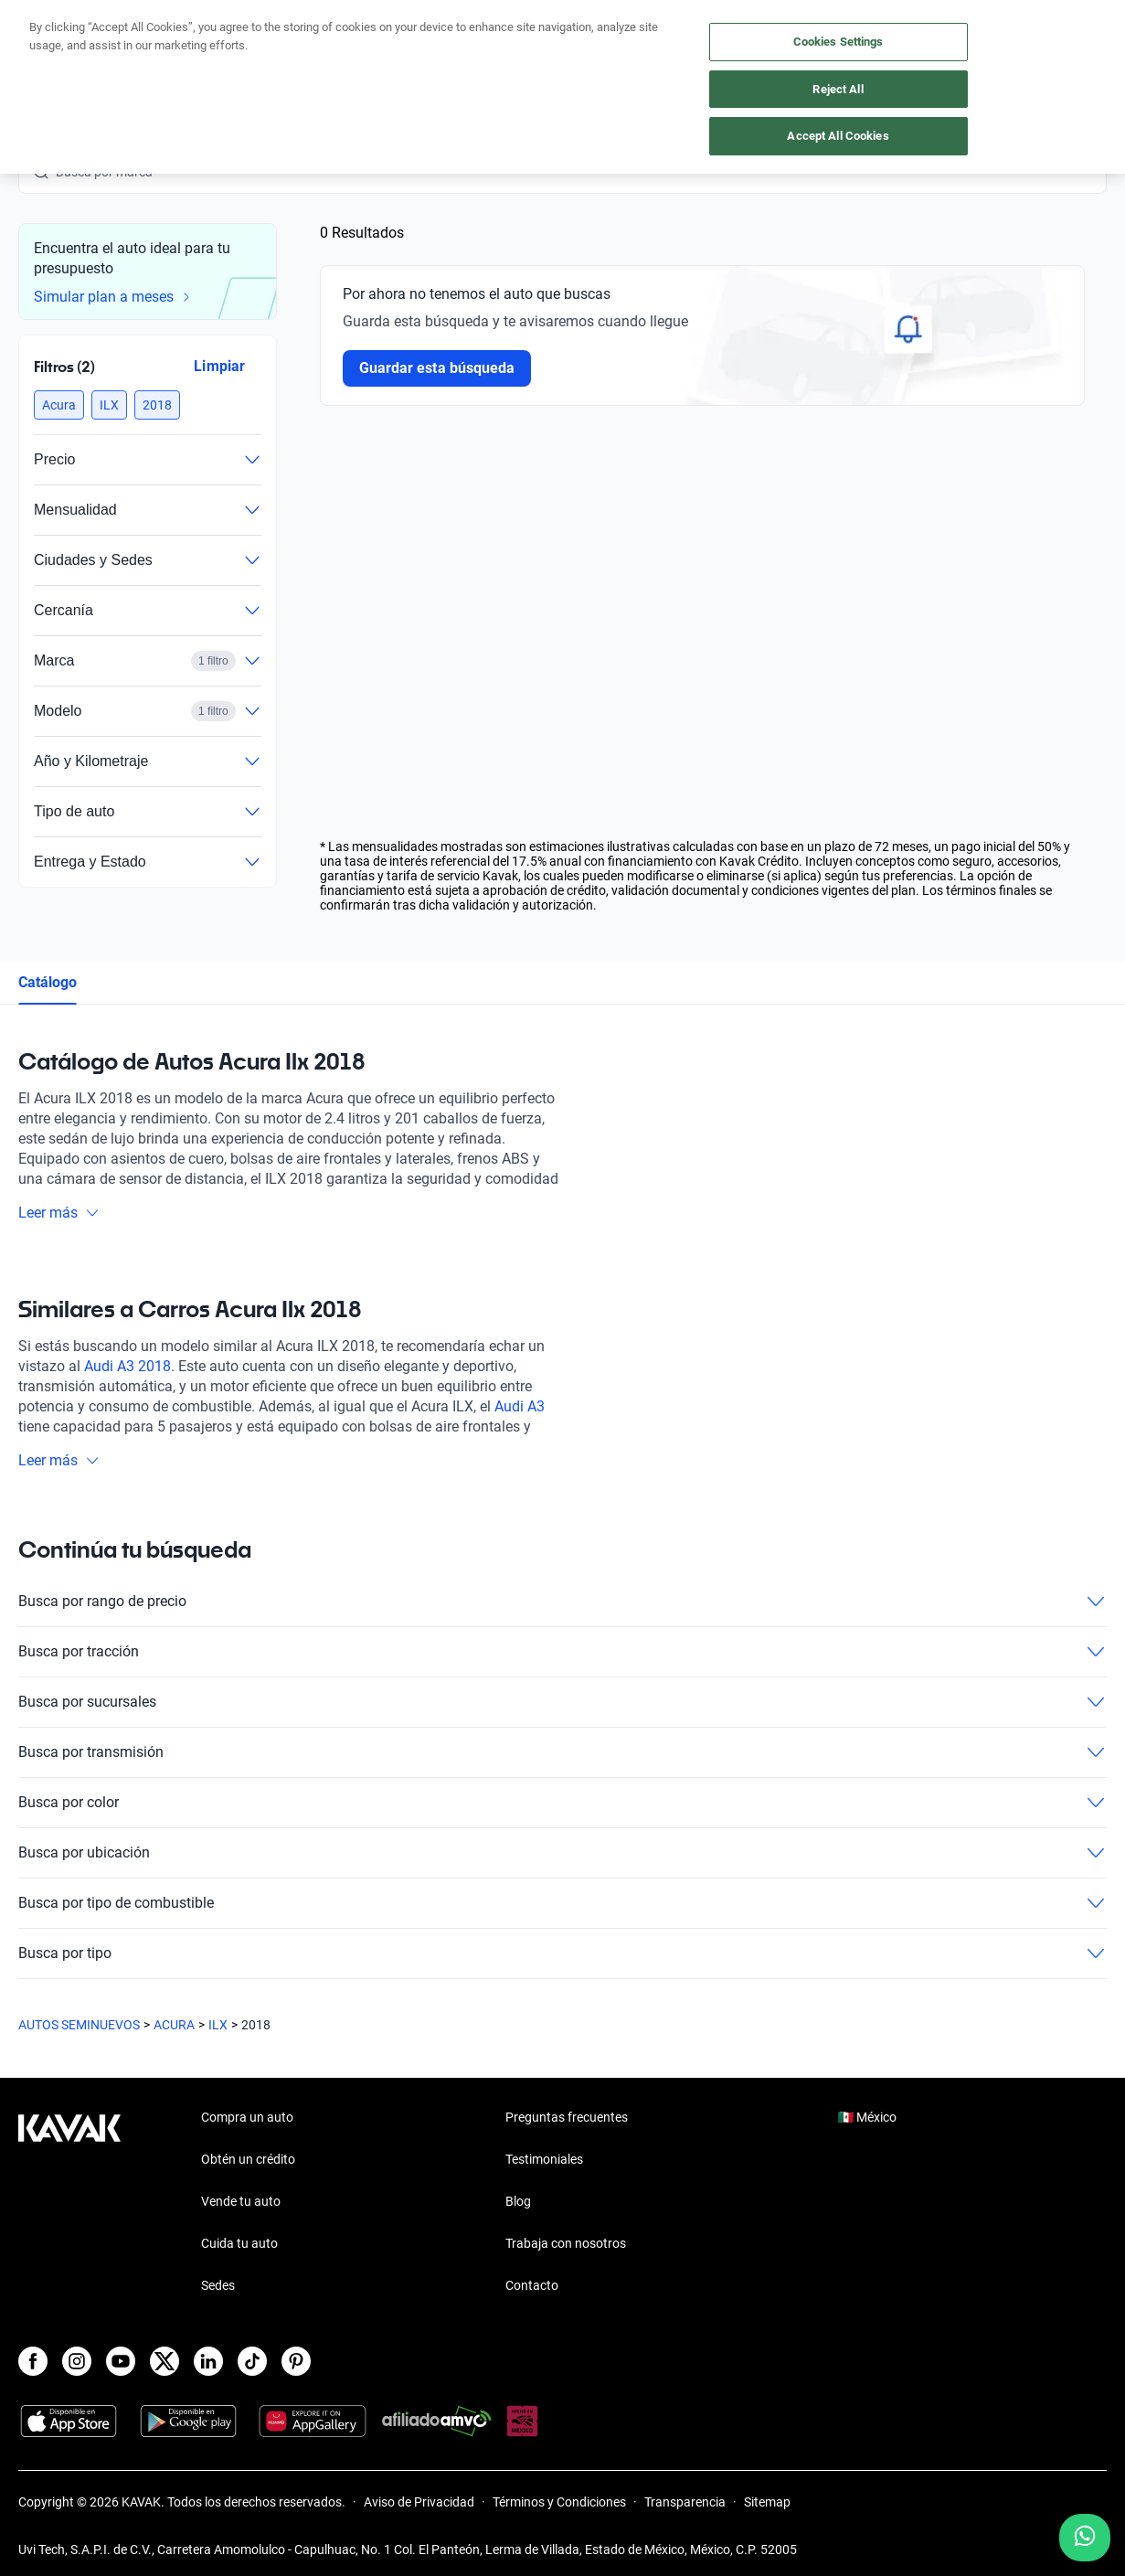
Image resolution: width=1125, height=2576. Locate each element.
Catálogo (47, 982)
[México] (863, 39)
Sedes (218, 2285)
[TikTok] (252, 2361)
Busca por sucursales (562, 1702)
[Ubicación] (932, 38)
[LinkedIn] (208, 2361)
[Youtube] (120, 2361)
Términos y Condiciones (559, 2502)
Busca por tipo (562, 1953)
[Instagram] (76, 2361)
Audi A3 (519, 1406)
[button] (59, 405)
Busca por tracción (562, 1652)
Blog (518, 2201)
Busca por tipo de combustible (562, 1903)
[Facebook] (33, 2361)
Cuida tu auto (693, 39)
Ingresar (1066, 38)
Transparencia (685, 2502)
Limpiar (219, 366)
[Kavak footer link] (69, 2203)
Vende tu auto (590, 39)
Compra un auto (479, 39)
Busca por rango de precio (562, 1601)
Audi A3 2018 (127, 1366)
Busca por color (562, 1803)
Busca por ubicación (562, 1853)
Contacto (531, 2285)
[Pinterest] (296, 2361)
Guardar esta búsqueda (437, 368)
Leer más (59, 1212)
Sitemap (767, 2502)
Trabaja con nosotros (565, 2243)
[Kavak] (69, 38)
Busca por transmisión (562, 1752)
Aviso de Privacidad (419, 2502)
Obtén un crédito (359, 39)
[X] (164, 2361)
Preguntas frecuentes (566, 2117)
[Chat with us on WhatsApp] (1085, 2537)
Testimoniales (544, 2159)
